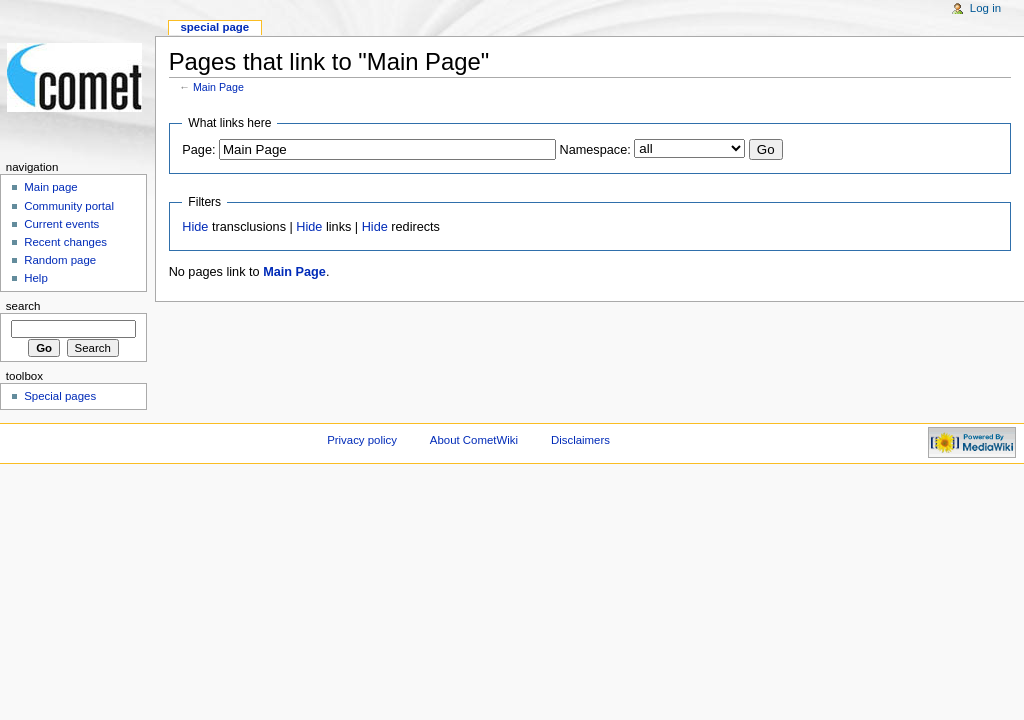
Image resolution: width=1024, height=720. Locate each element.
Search (23, 306)
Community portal (69, 206)
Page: (198, 150)
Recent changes (65, 242)
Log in (985, 8)
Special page (214, 27)
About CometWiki (474, 440)
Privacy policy (362, 440)
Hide (195, 227)
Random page (60, 260)
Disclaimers (580, 440)
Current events (61, 224)
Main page (51, 187)
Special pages (60, 396)
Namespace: (595, 150)
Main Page (218, 87)
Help (36, 278)
